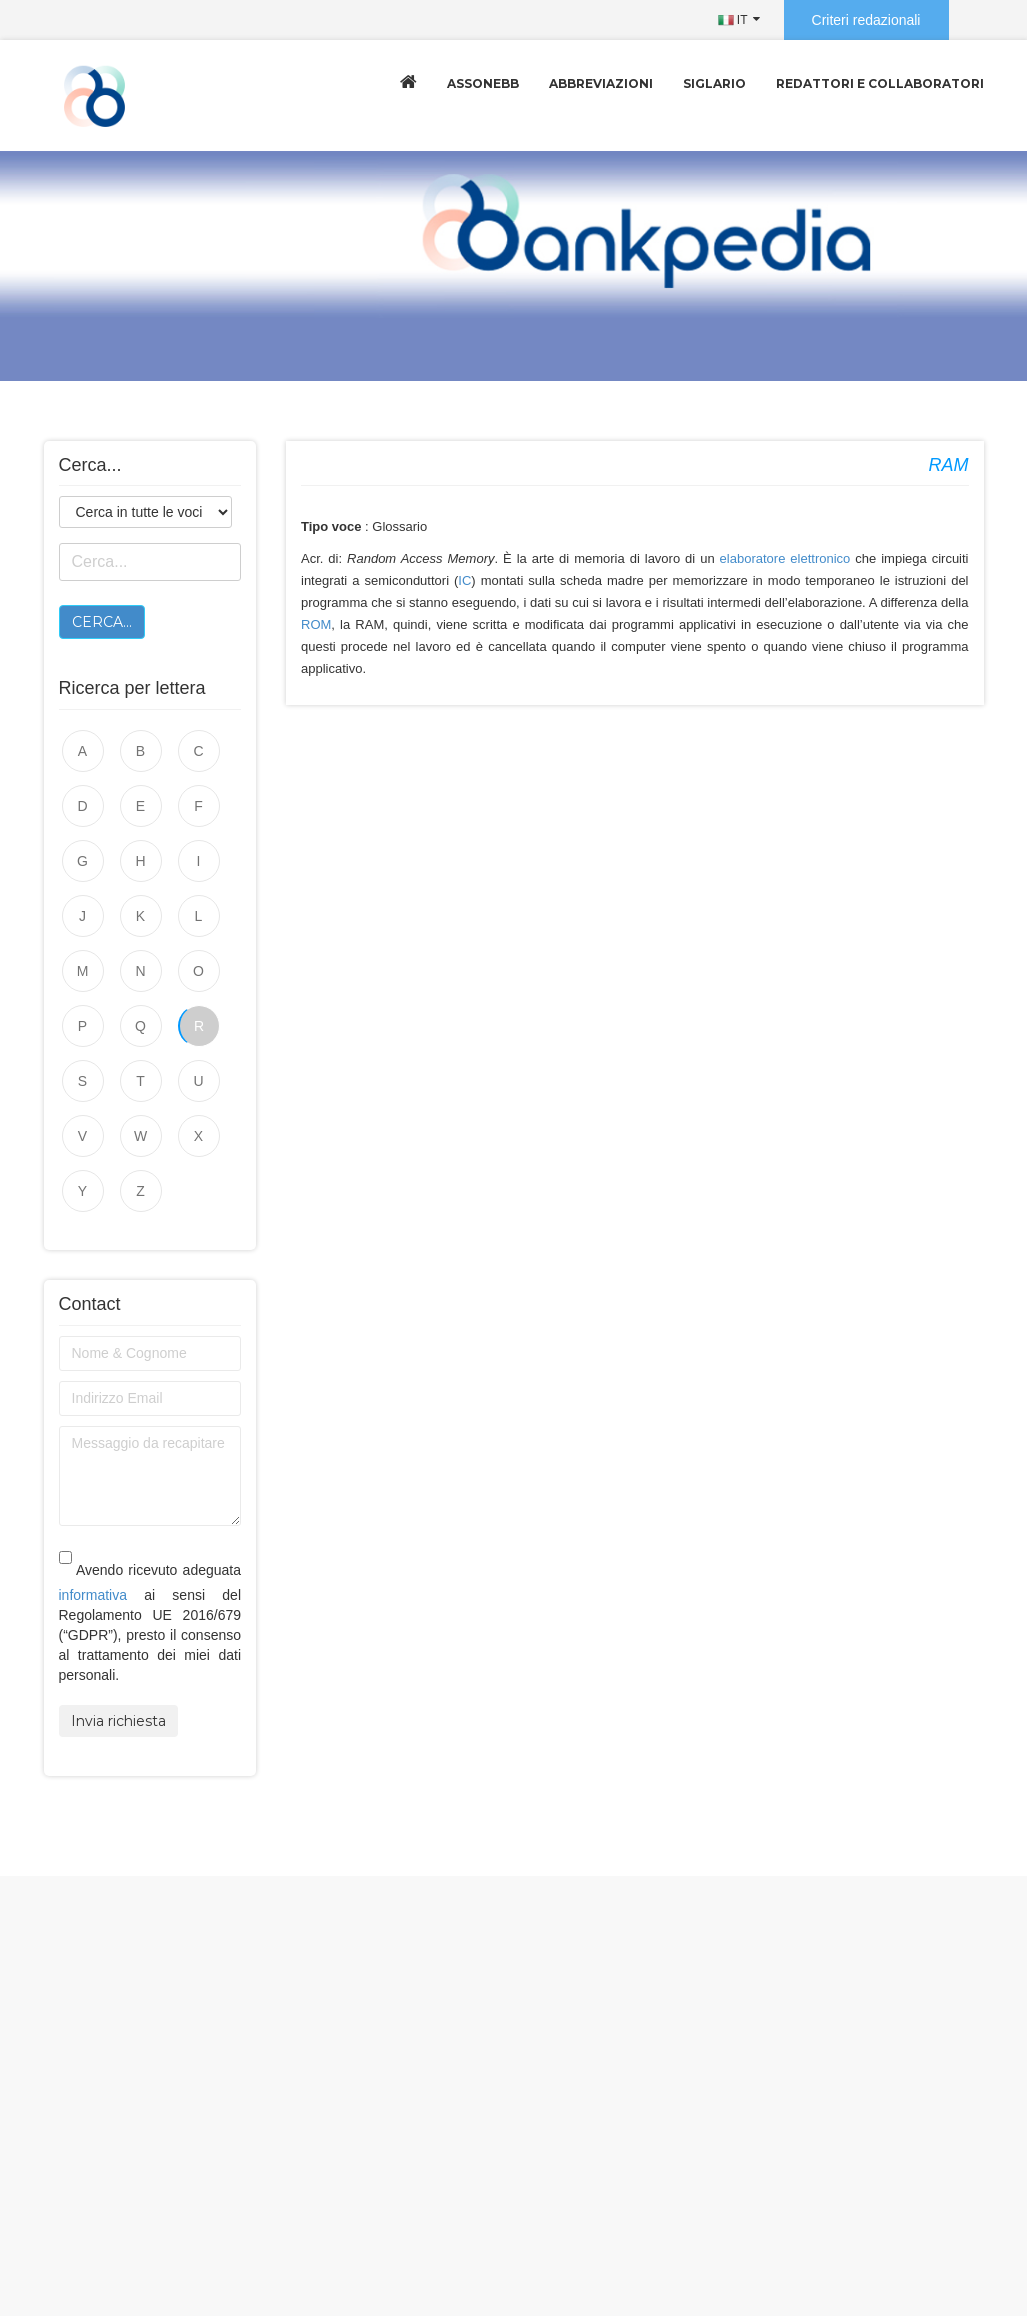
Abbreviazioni (601, 83)
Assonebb (483, 83)
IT (733, 20)
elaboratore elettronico (785, 558)
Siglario (714, 83)
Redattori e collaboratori (880, 83)
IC (464, 580)
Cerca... (102, 622)
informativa (93, 1595)
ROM (316, 624)
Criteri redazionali (866, 20)
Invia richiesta (118, 1721)
